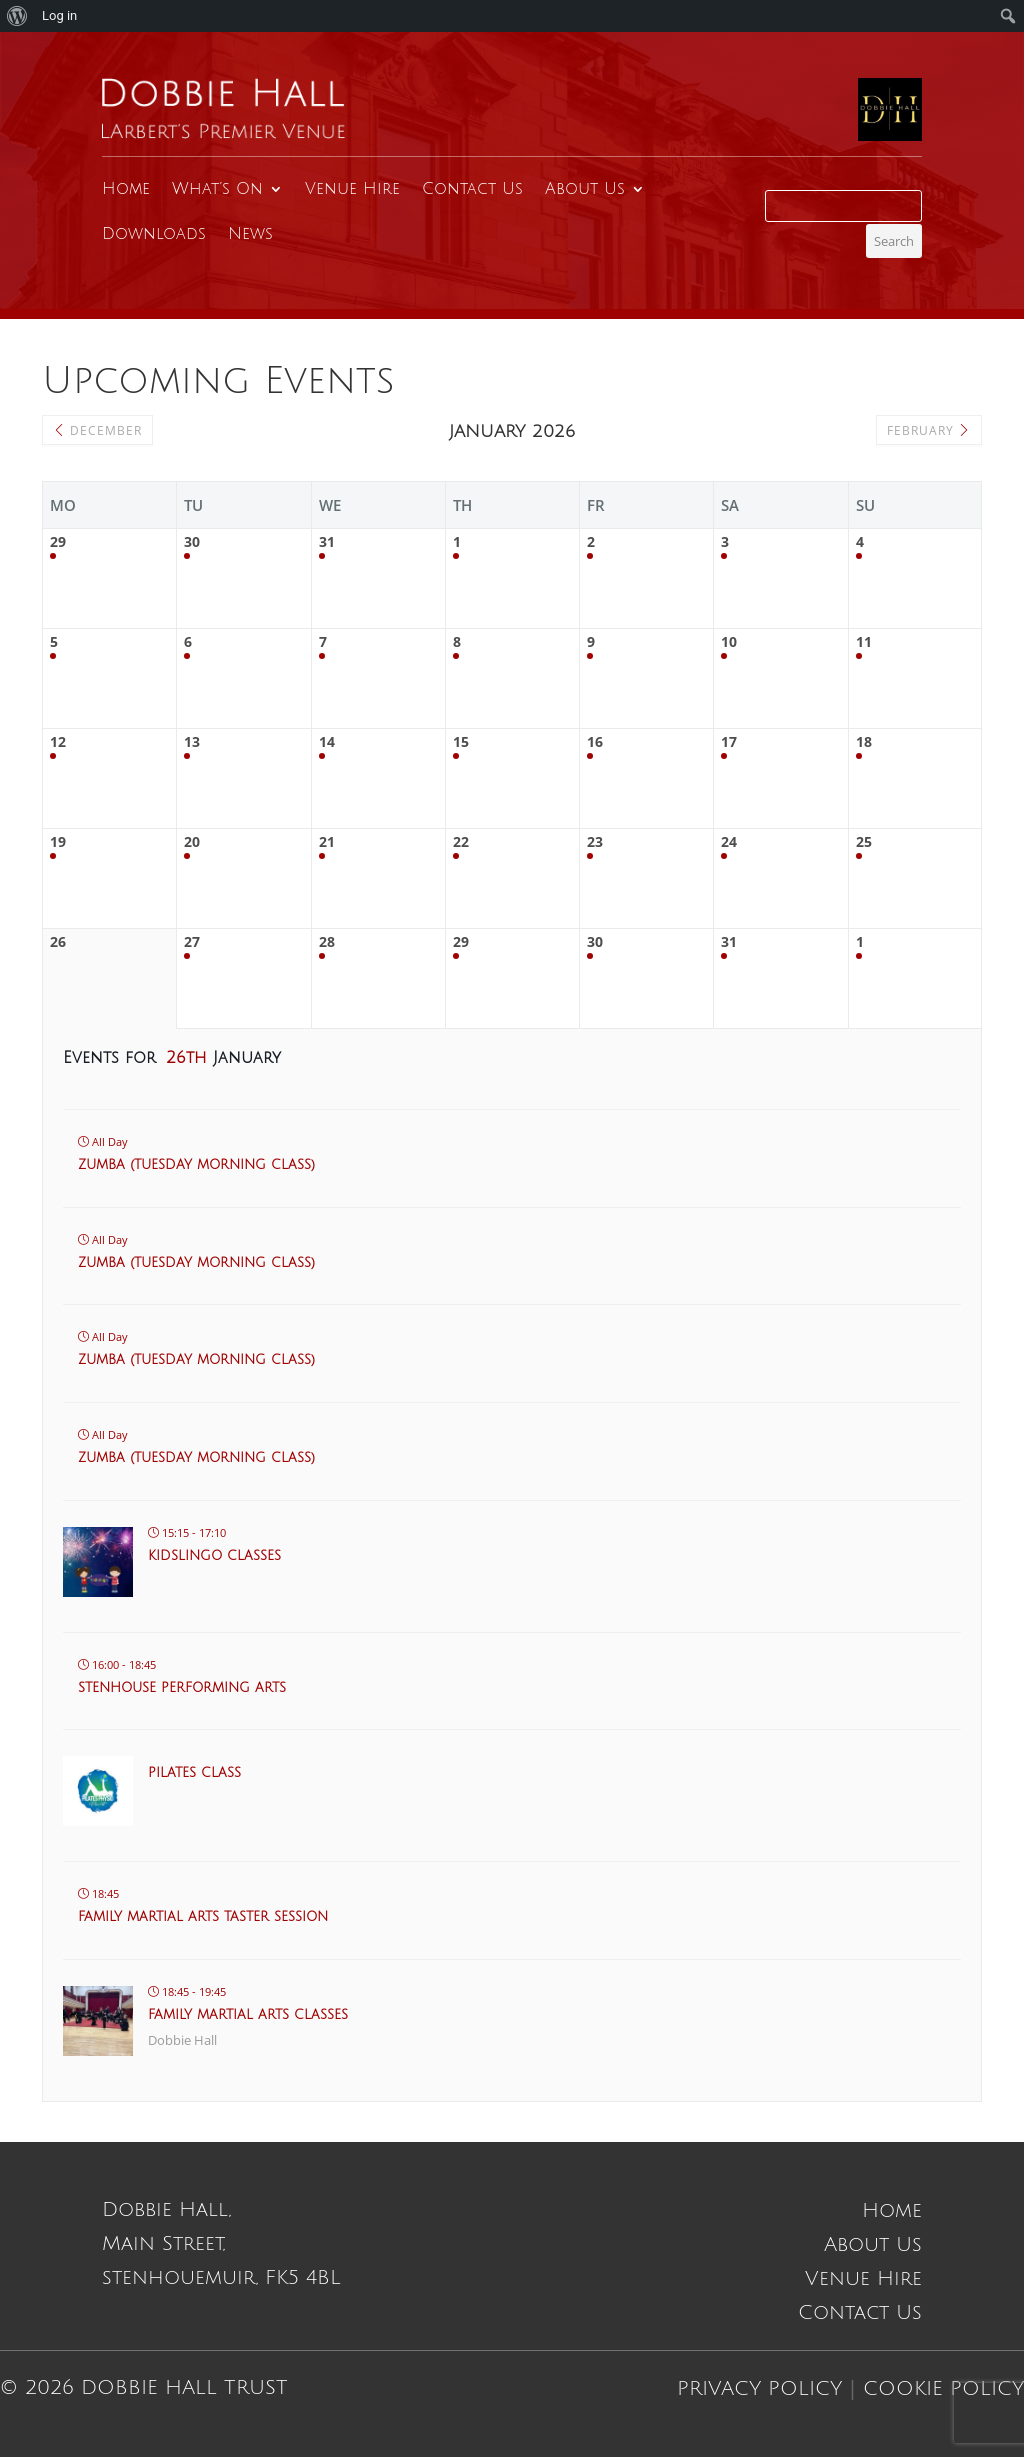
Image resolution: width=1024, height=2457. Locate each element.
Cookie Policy (943, 2389)
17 (729, 742)
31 (327, 542)
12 (58, 742)
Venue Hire (352, 189)
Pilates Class (194, 1773)
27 (192, 942)
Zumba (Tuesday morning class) (196, 1165)
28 (327, 942)
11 (864, 642)
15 (461, 742)
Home (126, 189)
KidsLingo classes (214, 1556)
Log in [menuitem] (59, 15)
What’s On (217, 189)
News (250, 234)
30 (192, 542)
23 (595, 842)
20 (192, 842)
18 (864, 742)
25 (864, 842)
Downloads (154, 234)
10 (729, 642)
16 (595, 742)
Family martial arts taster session (203, 1917)
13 (192, 742)
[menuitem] (17, 16)
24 (729, 842)
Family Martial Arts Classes (248, 2015)
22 (461, 842)
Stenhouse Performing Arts (182, 1688)
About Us (585, 189)
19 (58, 842)
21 (327, 842)
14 (327, 742)
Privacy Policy (759, 2389)
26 (58, 942)
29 (58, 542)
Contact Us (472, 189)
